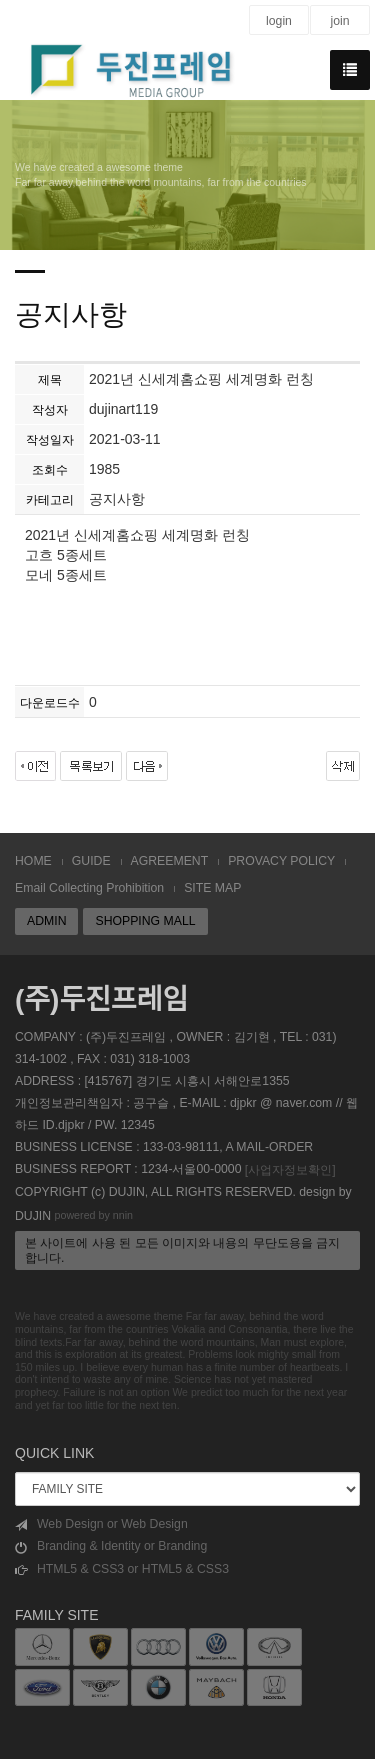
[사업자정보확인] (290, 1170)
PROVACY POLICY (281, 861)
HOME (33, 861)
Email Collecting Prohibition (89, 888)
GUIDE (91, 861)
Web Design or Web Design (101, 1524)
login (279, 21)
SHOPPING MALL (145, 921)
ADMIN (46, 921)
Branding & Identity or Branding (111, 1546)
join (339, 21)
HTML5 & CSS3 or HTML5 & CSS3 (122, 1569)
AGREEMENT (170, 861)
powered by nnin (93, 1215)
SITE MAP (212, 888)
